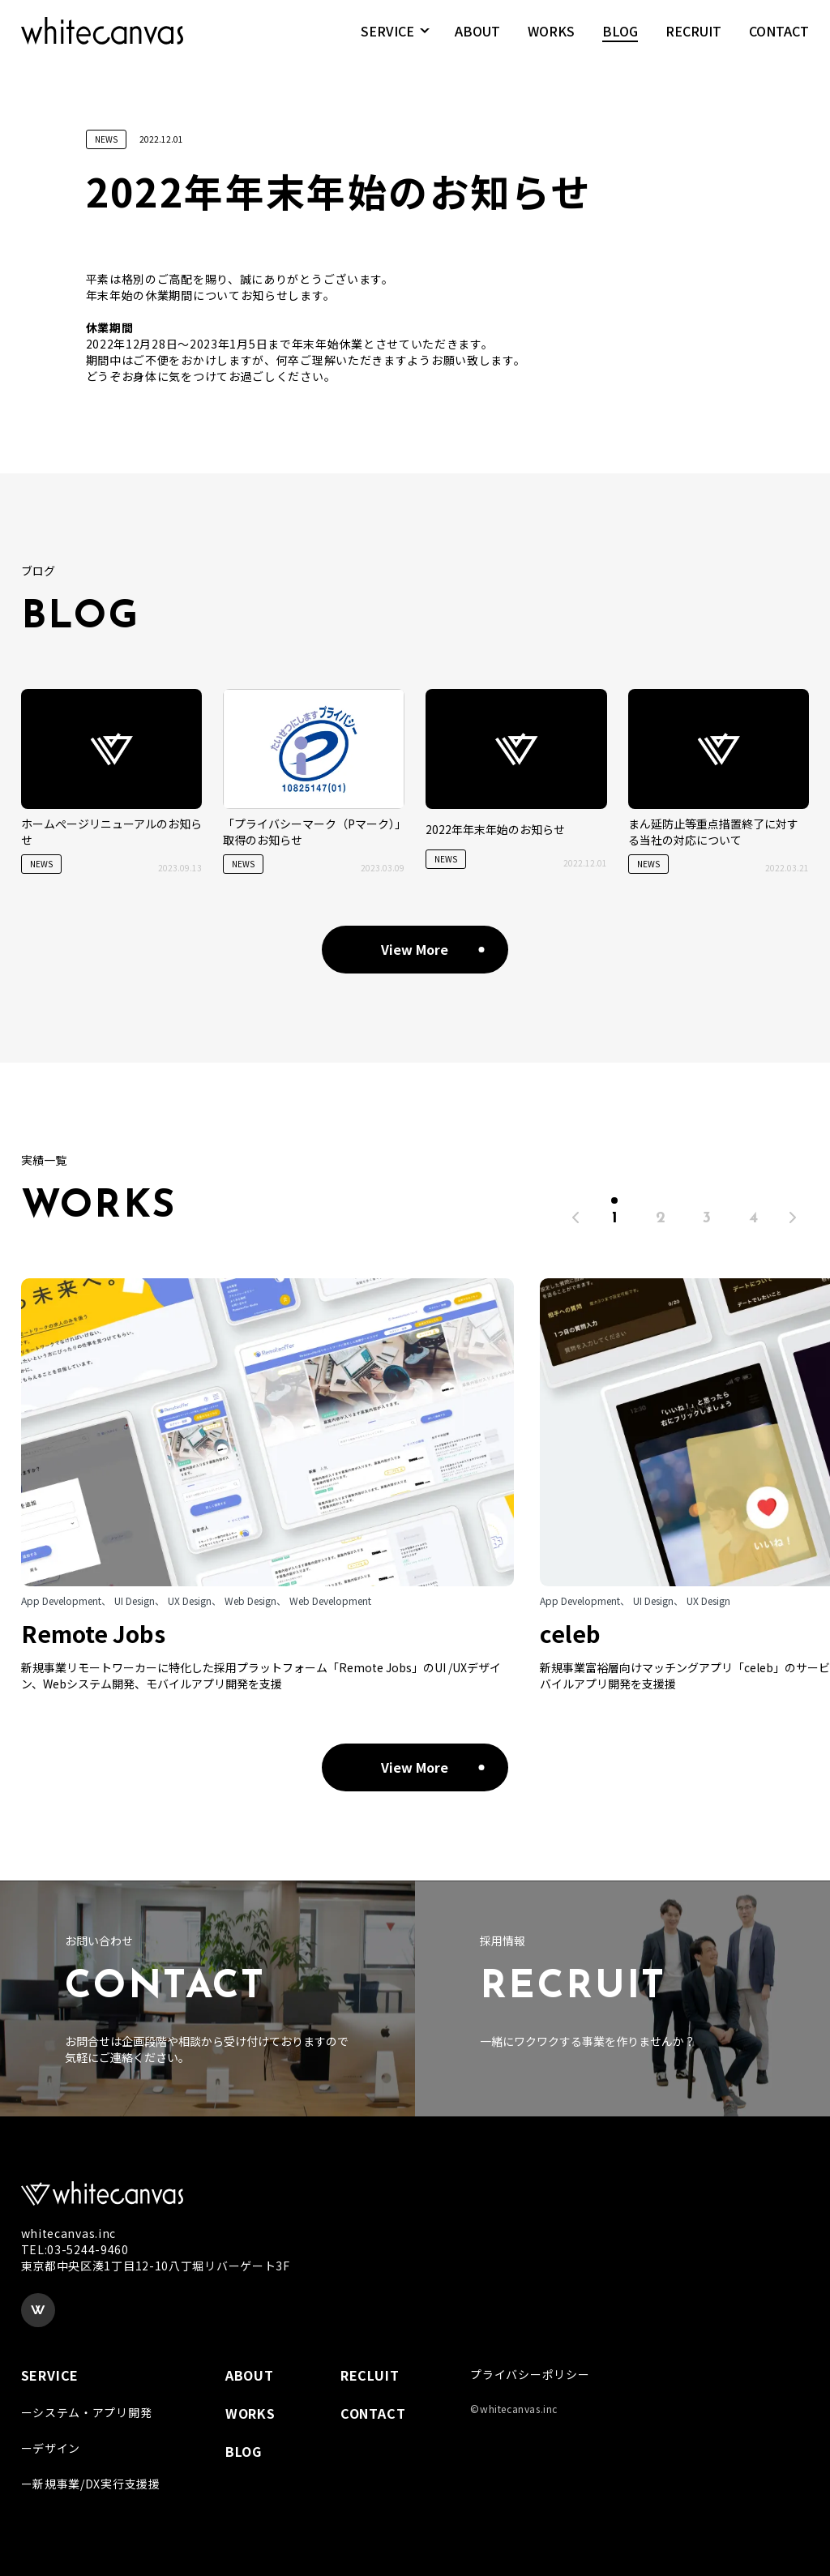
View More (414, 949)
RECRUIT (693, 40)
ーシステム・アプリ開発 (86, 2412)
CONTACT (779, 40)
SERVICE (387, 40)
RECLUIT (370, 2375)
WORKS (551, 40)
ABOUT (477, 40)
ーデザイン (51, 2448)
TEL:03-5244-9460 (75, 2249)
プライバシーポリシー (529, 2374)
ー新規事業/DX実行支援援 (90, 2483)
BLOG (620, 40)
